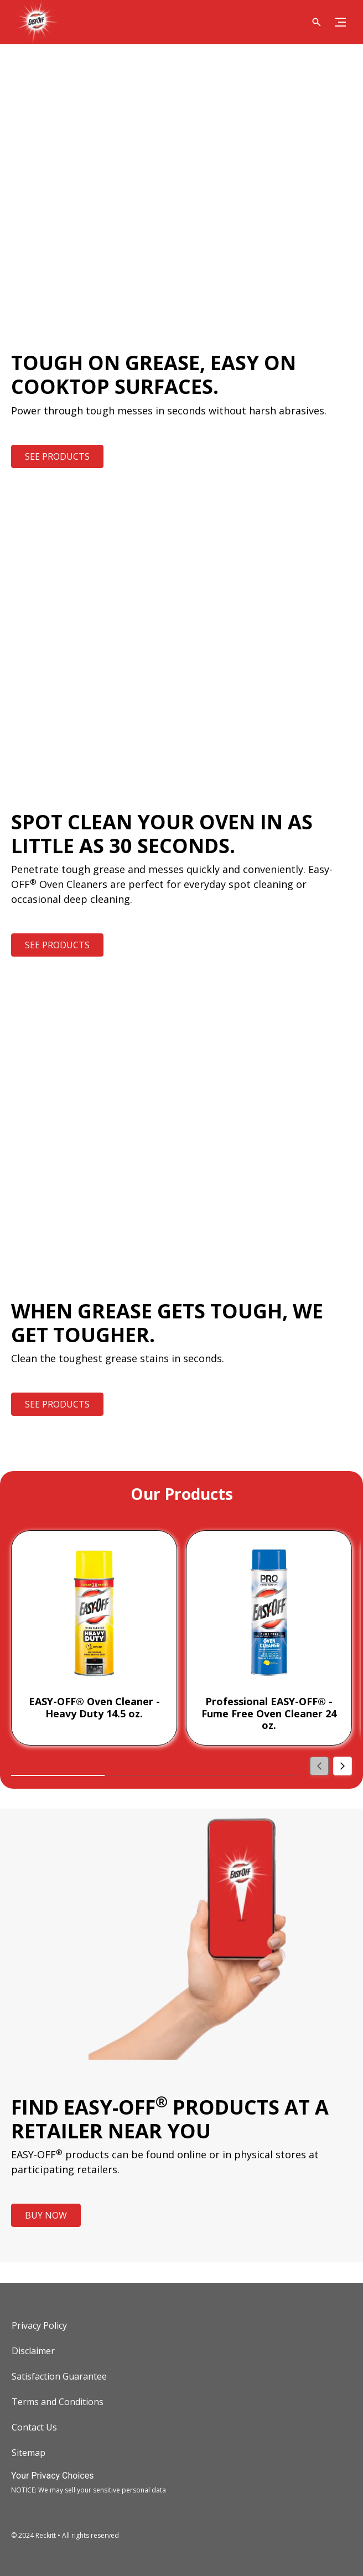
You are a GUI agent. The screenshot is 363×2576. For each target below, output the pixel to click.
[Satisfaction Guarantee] (59, 2376)
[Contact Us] (34, 2427)
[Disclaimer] (33, 2351)
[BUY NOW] (46, 2215)
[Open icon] (316, 22)
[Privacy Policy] (39, 2325)
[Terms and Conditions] (57, 2402)
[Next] (342, 1766)
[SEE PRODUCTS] (57, 456)
